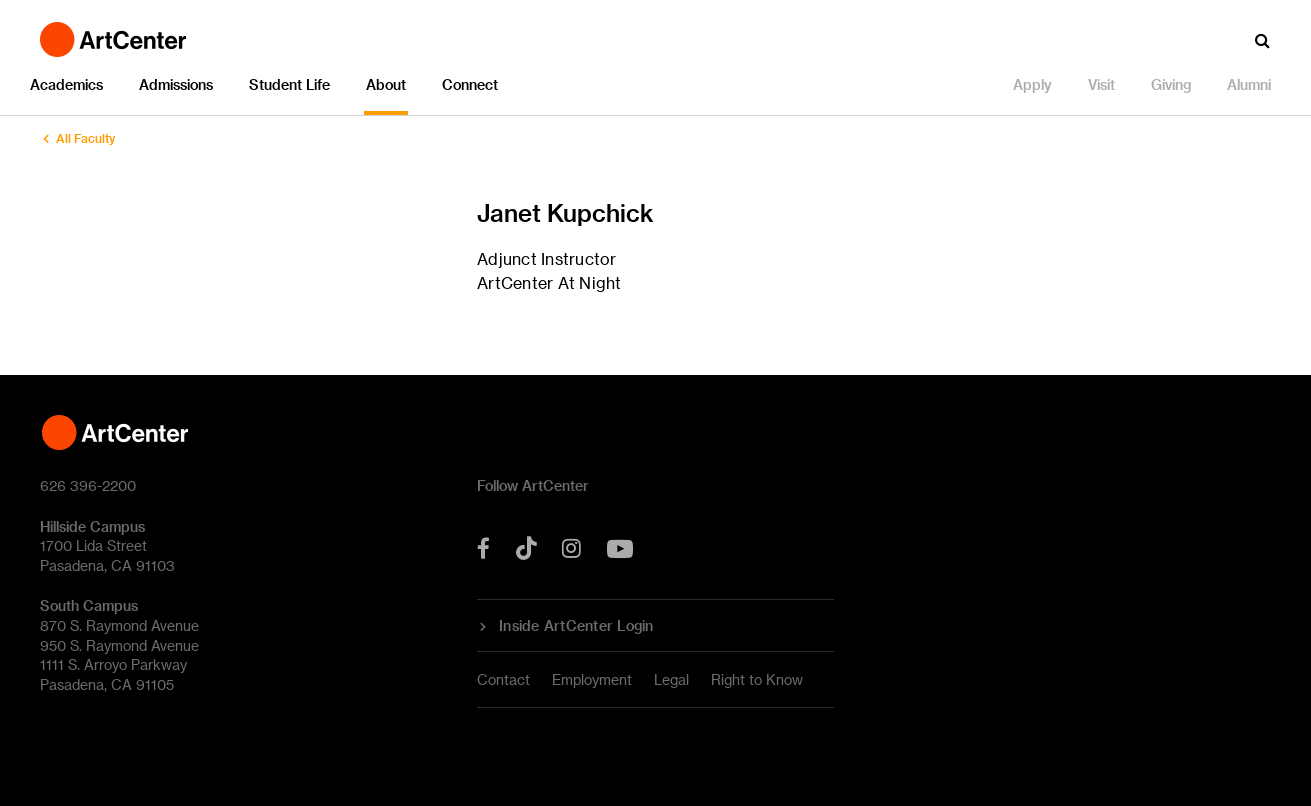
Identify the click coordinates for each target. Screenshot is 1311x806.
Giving (1171, 84)
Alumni (1249, 84)
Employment (592, 679)
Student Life (289, 84)
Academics (66, 84)
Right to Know (757, 679)
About (386, 84)
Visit (1101, 84)
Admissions (176, 84)
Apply (1032, 84)
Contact (503, 679)
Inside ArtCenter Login (576, 626)
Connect (470, 84)
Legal (671, 679)
